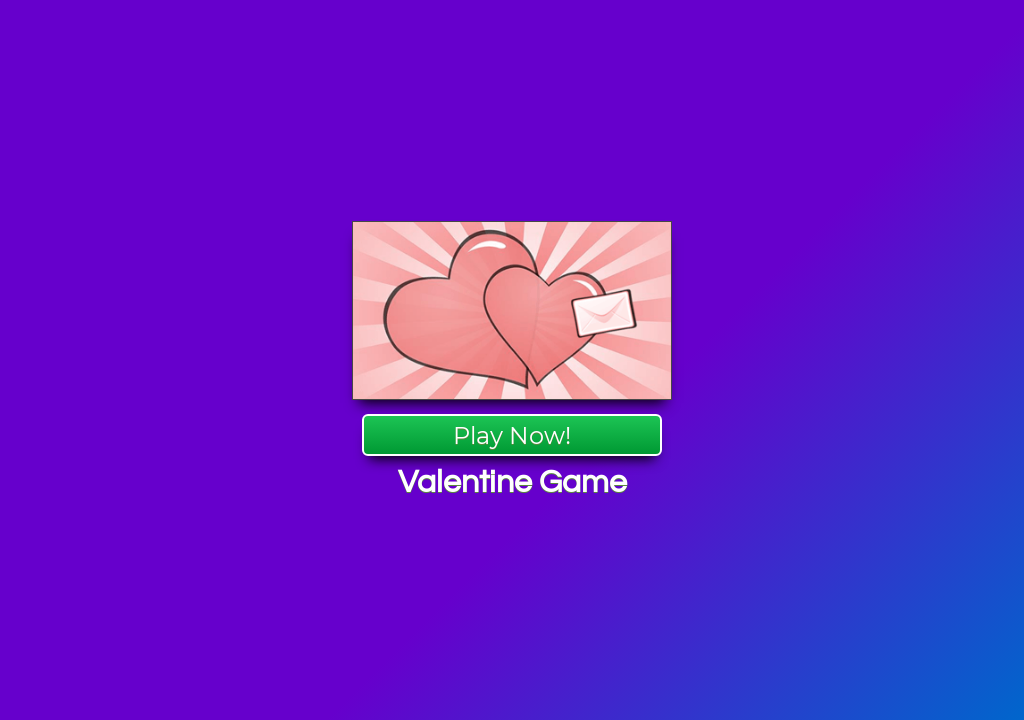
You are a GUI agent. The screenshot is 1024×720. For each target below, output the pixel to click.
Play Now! (512, 435)
